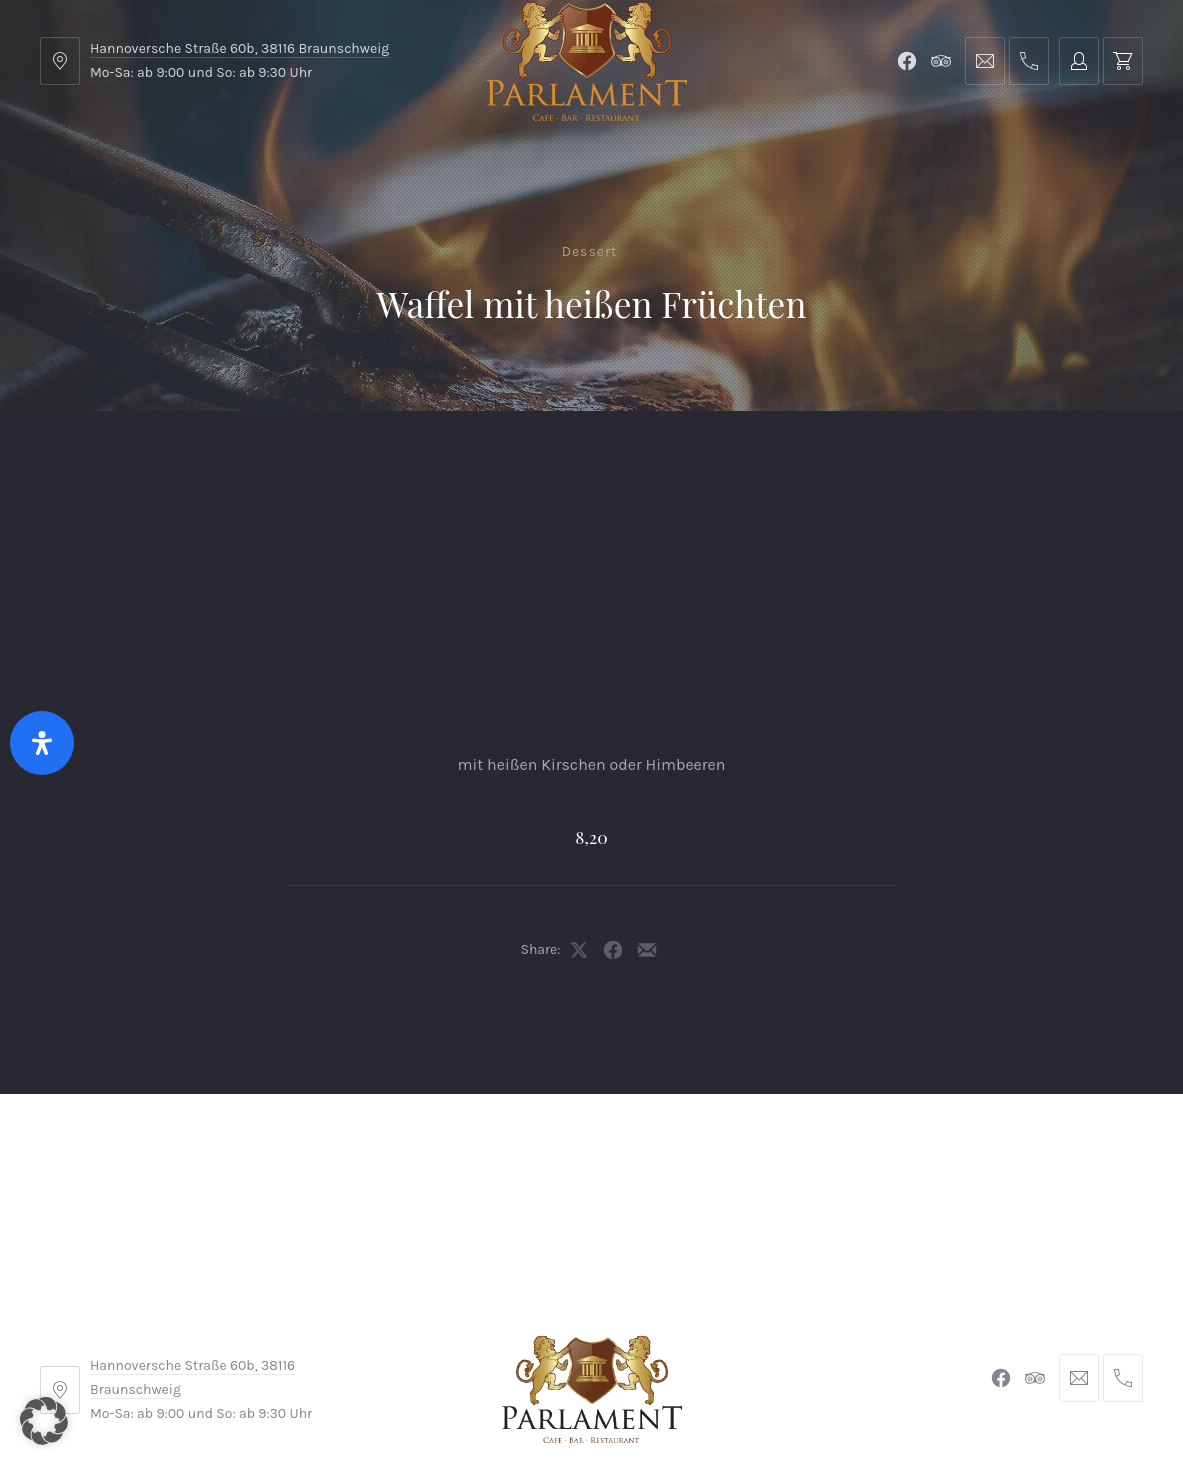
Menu (164, 460)
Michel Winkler (880, 1392)
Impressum (439, 1330)
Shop (361, 460)
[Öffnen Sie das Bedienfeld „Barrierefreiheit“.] (42, 743)
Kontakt (451, 460)
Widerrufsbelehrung (587, 1330)
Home (81, 460)
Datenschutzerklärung (774, 1330)
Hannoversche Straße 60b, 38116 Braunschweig (239, 48)
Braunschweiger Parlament (454, 1392)
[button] (44, 1421)
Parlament (263, 460)
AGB (350, 1330)
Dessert (590, 251)
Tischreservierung (1056, 460)
